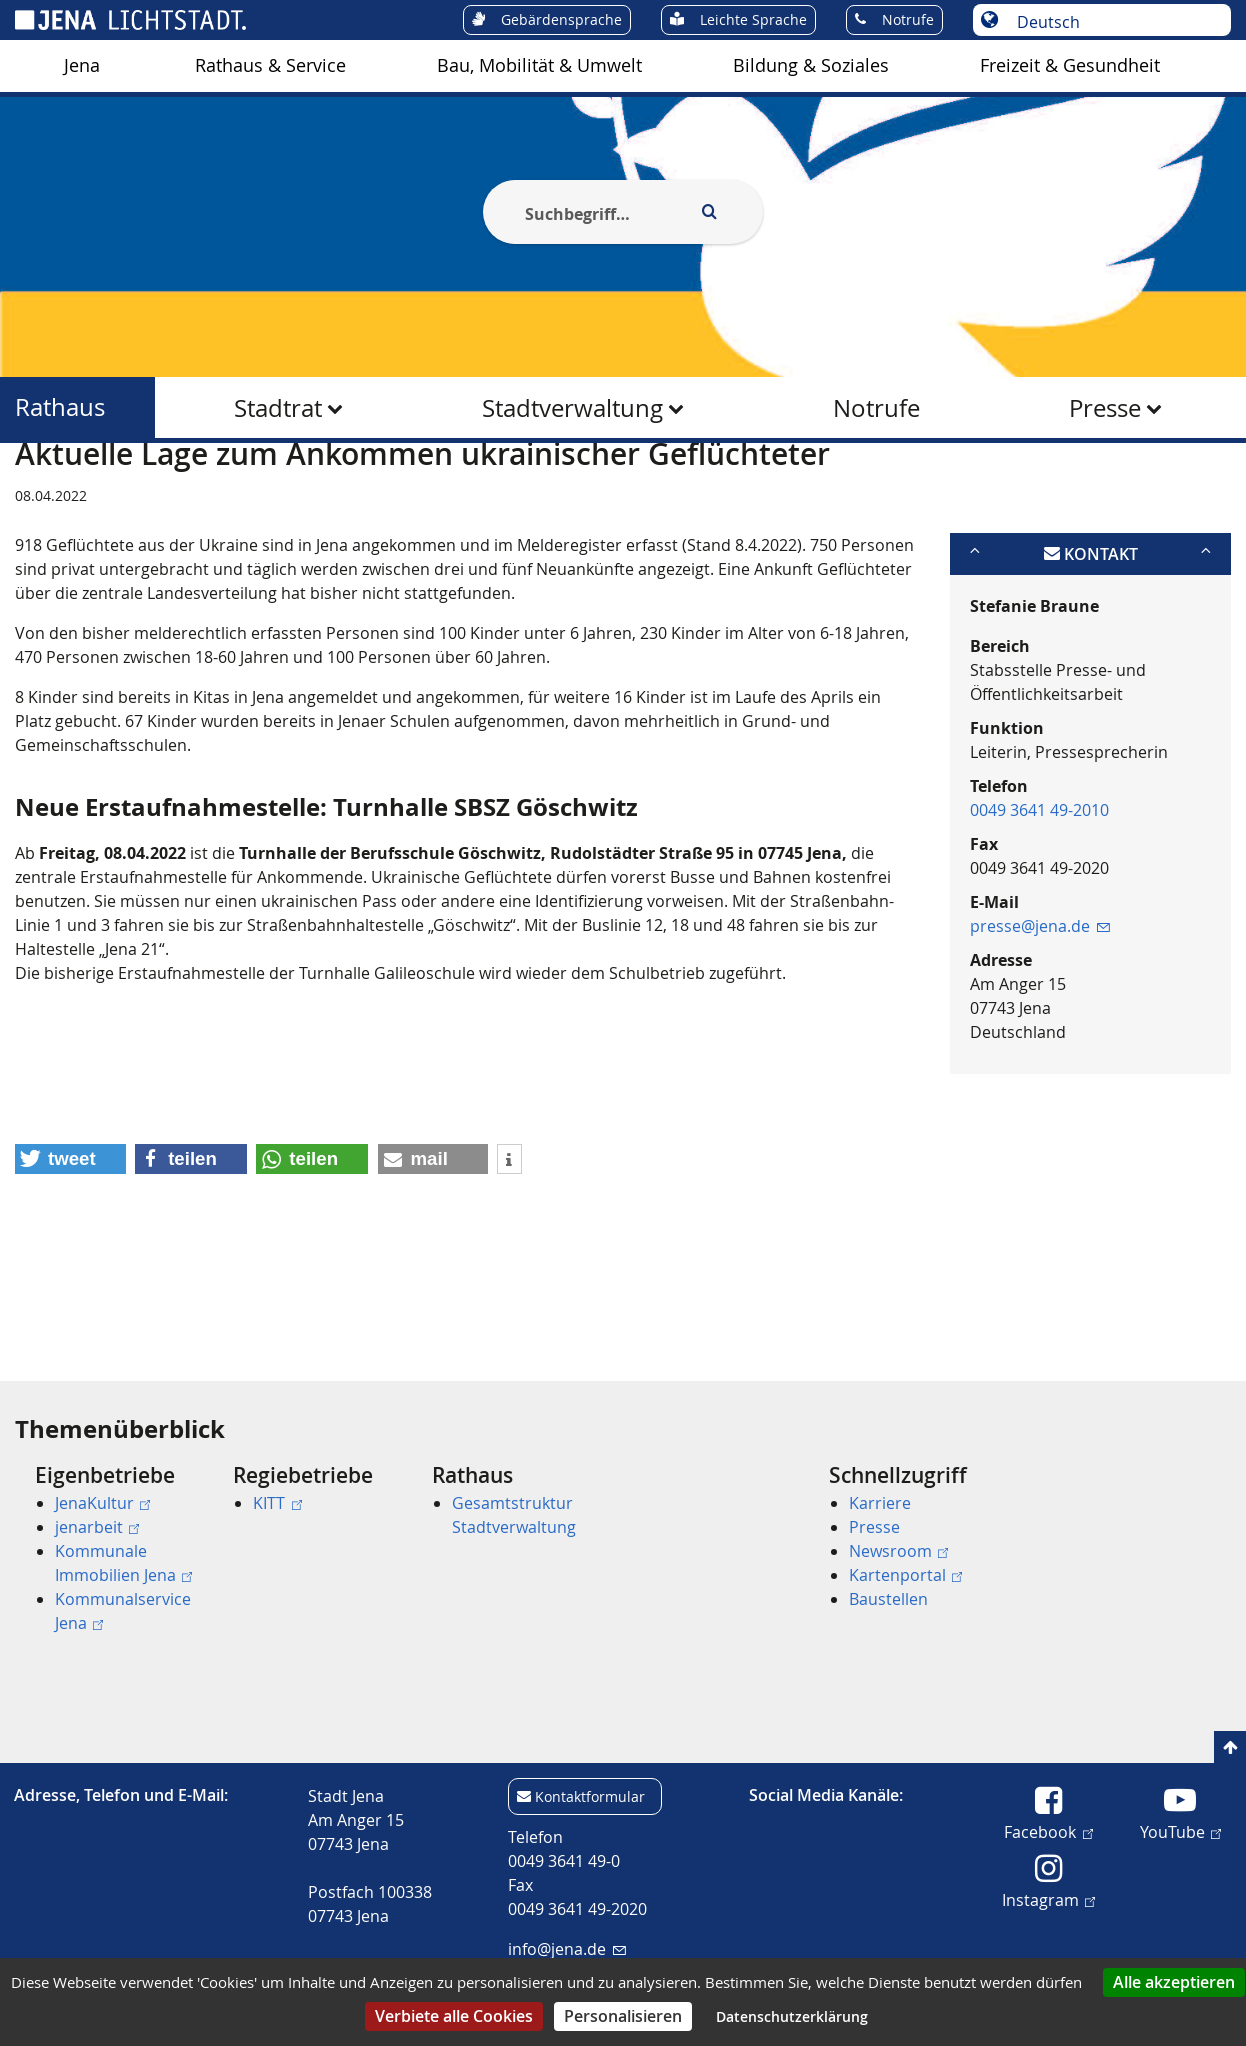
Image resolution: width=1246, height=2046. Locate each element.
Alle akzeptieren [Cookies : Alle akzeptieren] (1174, 1982)
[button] (70, 1256)
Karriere (880, 1503)
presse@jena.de (1039, 1023)
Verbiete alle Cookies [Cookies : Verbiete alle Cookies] (454, 2016)
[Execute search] (709, 212)
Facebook (1048, 1831)
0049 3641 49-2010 (1039, 907)
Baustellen (888, 1599)
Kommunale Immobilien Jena (123, 1563)
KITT (277, 1503)
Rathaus (60, 407)
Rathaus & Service (270, 65)
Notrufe (876, 408)
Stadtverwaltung (572, 408)
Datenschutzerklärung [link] (792, 2016)
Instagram (1048, 1899)
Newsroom (898, 1551)
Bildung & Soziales (811, 65)
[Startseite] (38, 493)
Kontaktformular (590, 1796)
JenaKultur (102, 1503)
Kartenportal (905, 1575)
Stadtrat (278, 408)
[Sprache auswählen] (1112, 22)
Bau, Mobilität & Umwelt (539, 65)
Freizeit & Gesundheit (1070, 65)
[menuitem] (82, 66)
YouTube (1180, 1831)
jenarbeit (97, 1527)
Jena (82, 65)
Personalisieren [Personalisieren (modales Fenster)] (623, 2016)
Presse (1105, 408)
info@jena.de (566, 1949)
